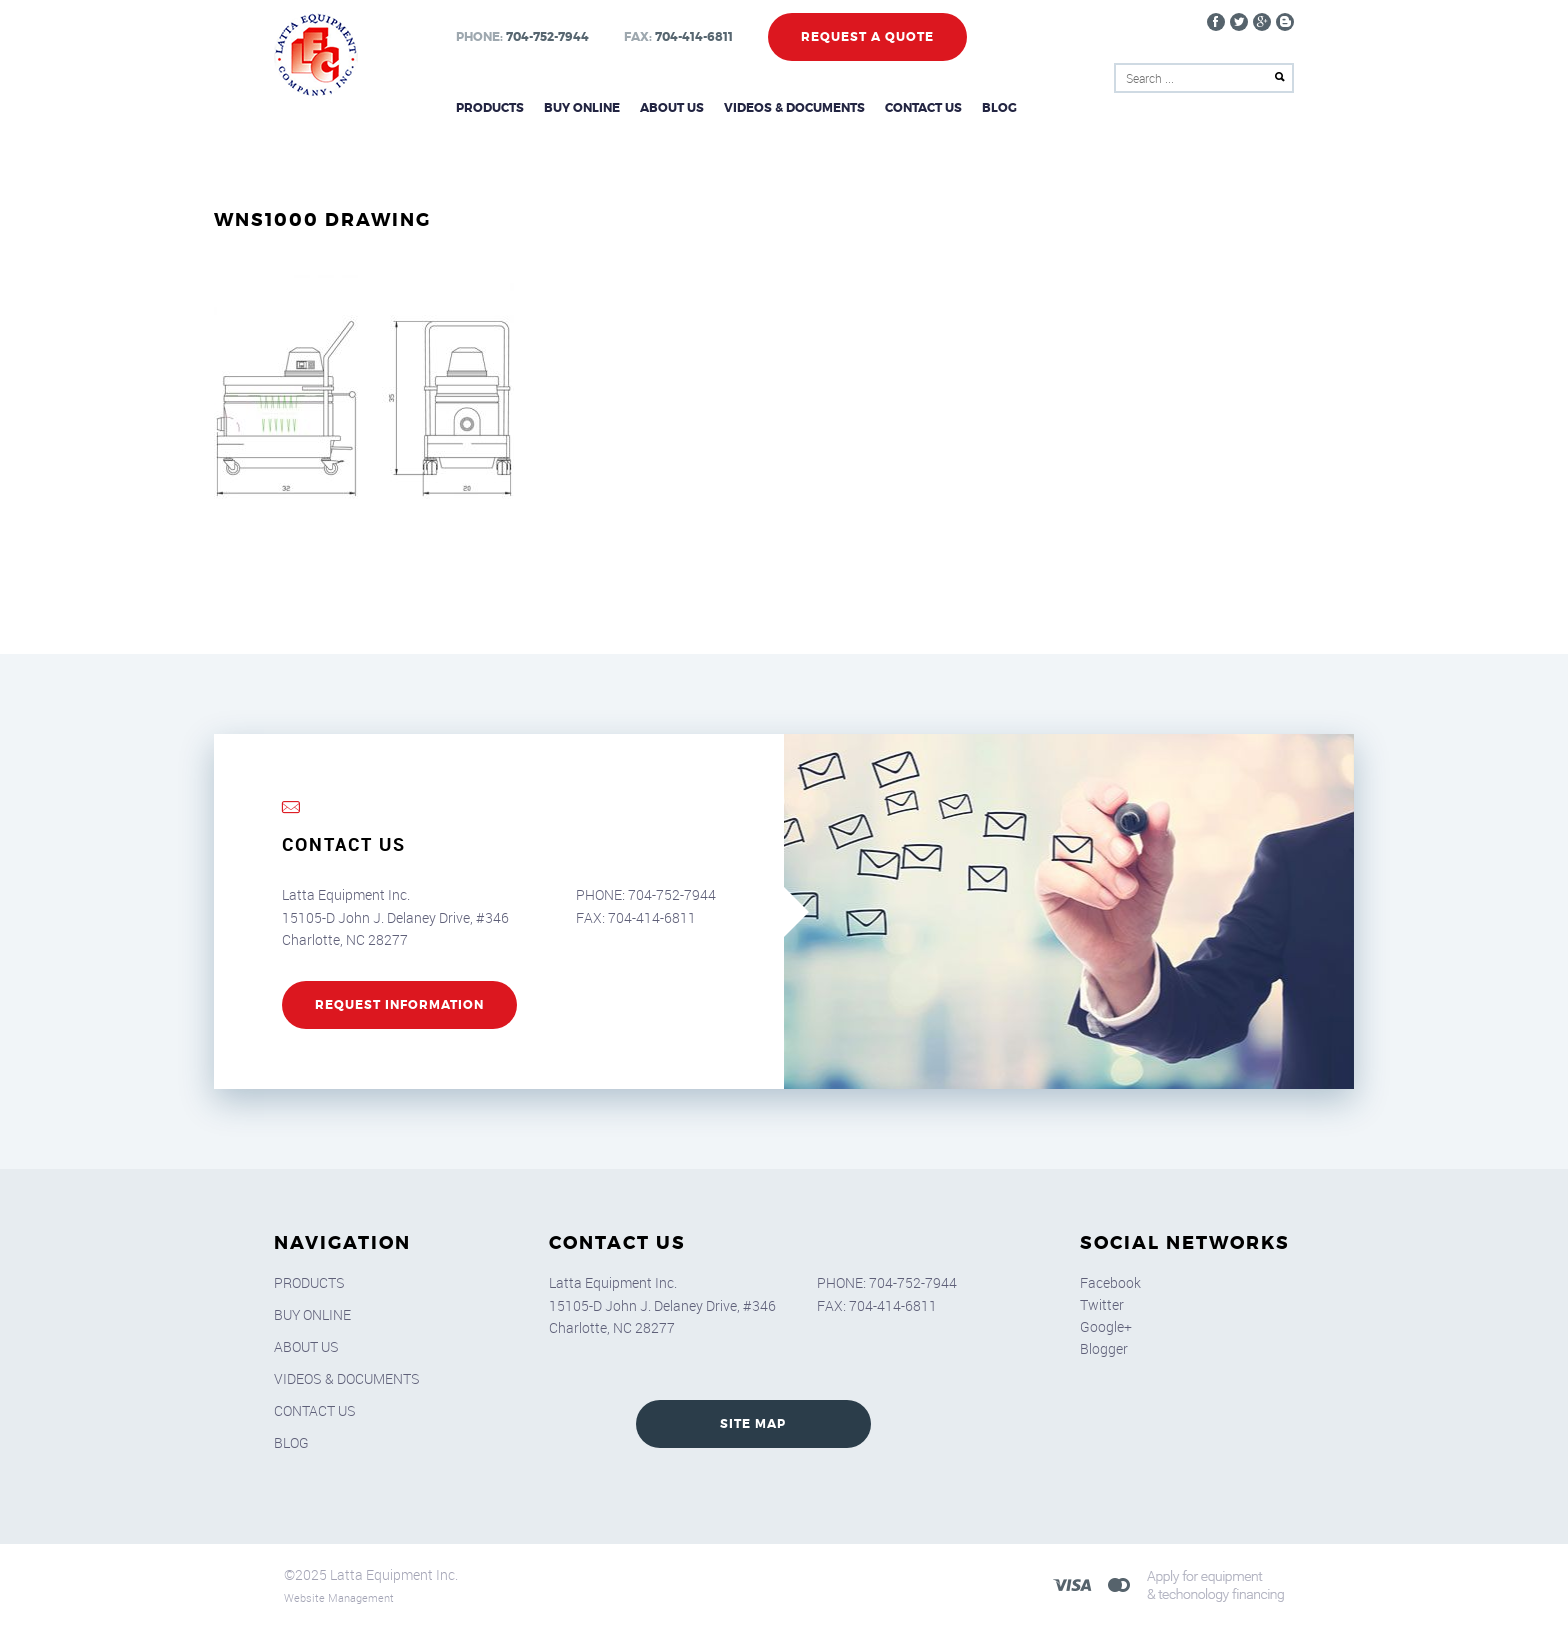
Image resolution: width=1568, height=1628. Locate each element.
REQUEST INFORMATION (399, 1005)
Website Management (339, 1597)
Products (490, 108)
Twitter (1102, 1304)
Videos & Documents (794, 108)
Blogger (1104, 1348)
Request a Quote (867, 37)
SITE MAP (753, 1424)
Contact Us (923, 108)
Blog (999, 108)
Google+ (1106, 1326)
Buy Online (582, 108)
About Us (672, 108)
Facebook (1110, 1282)
